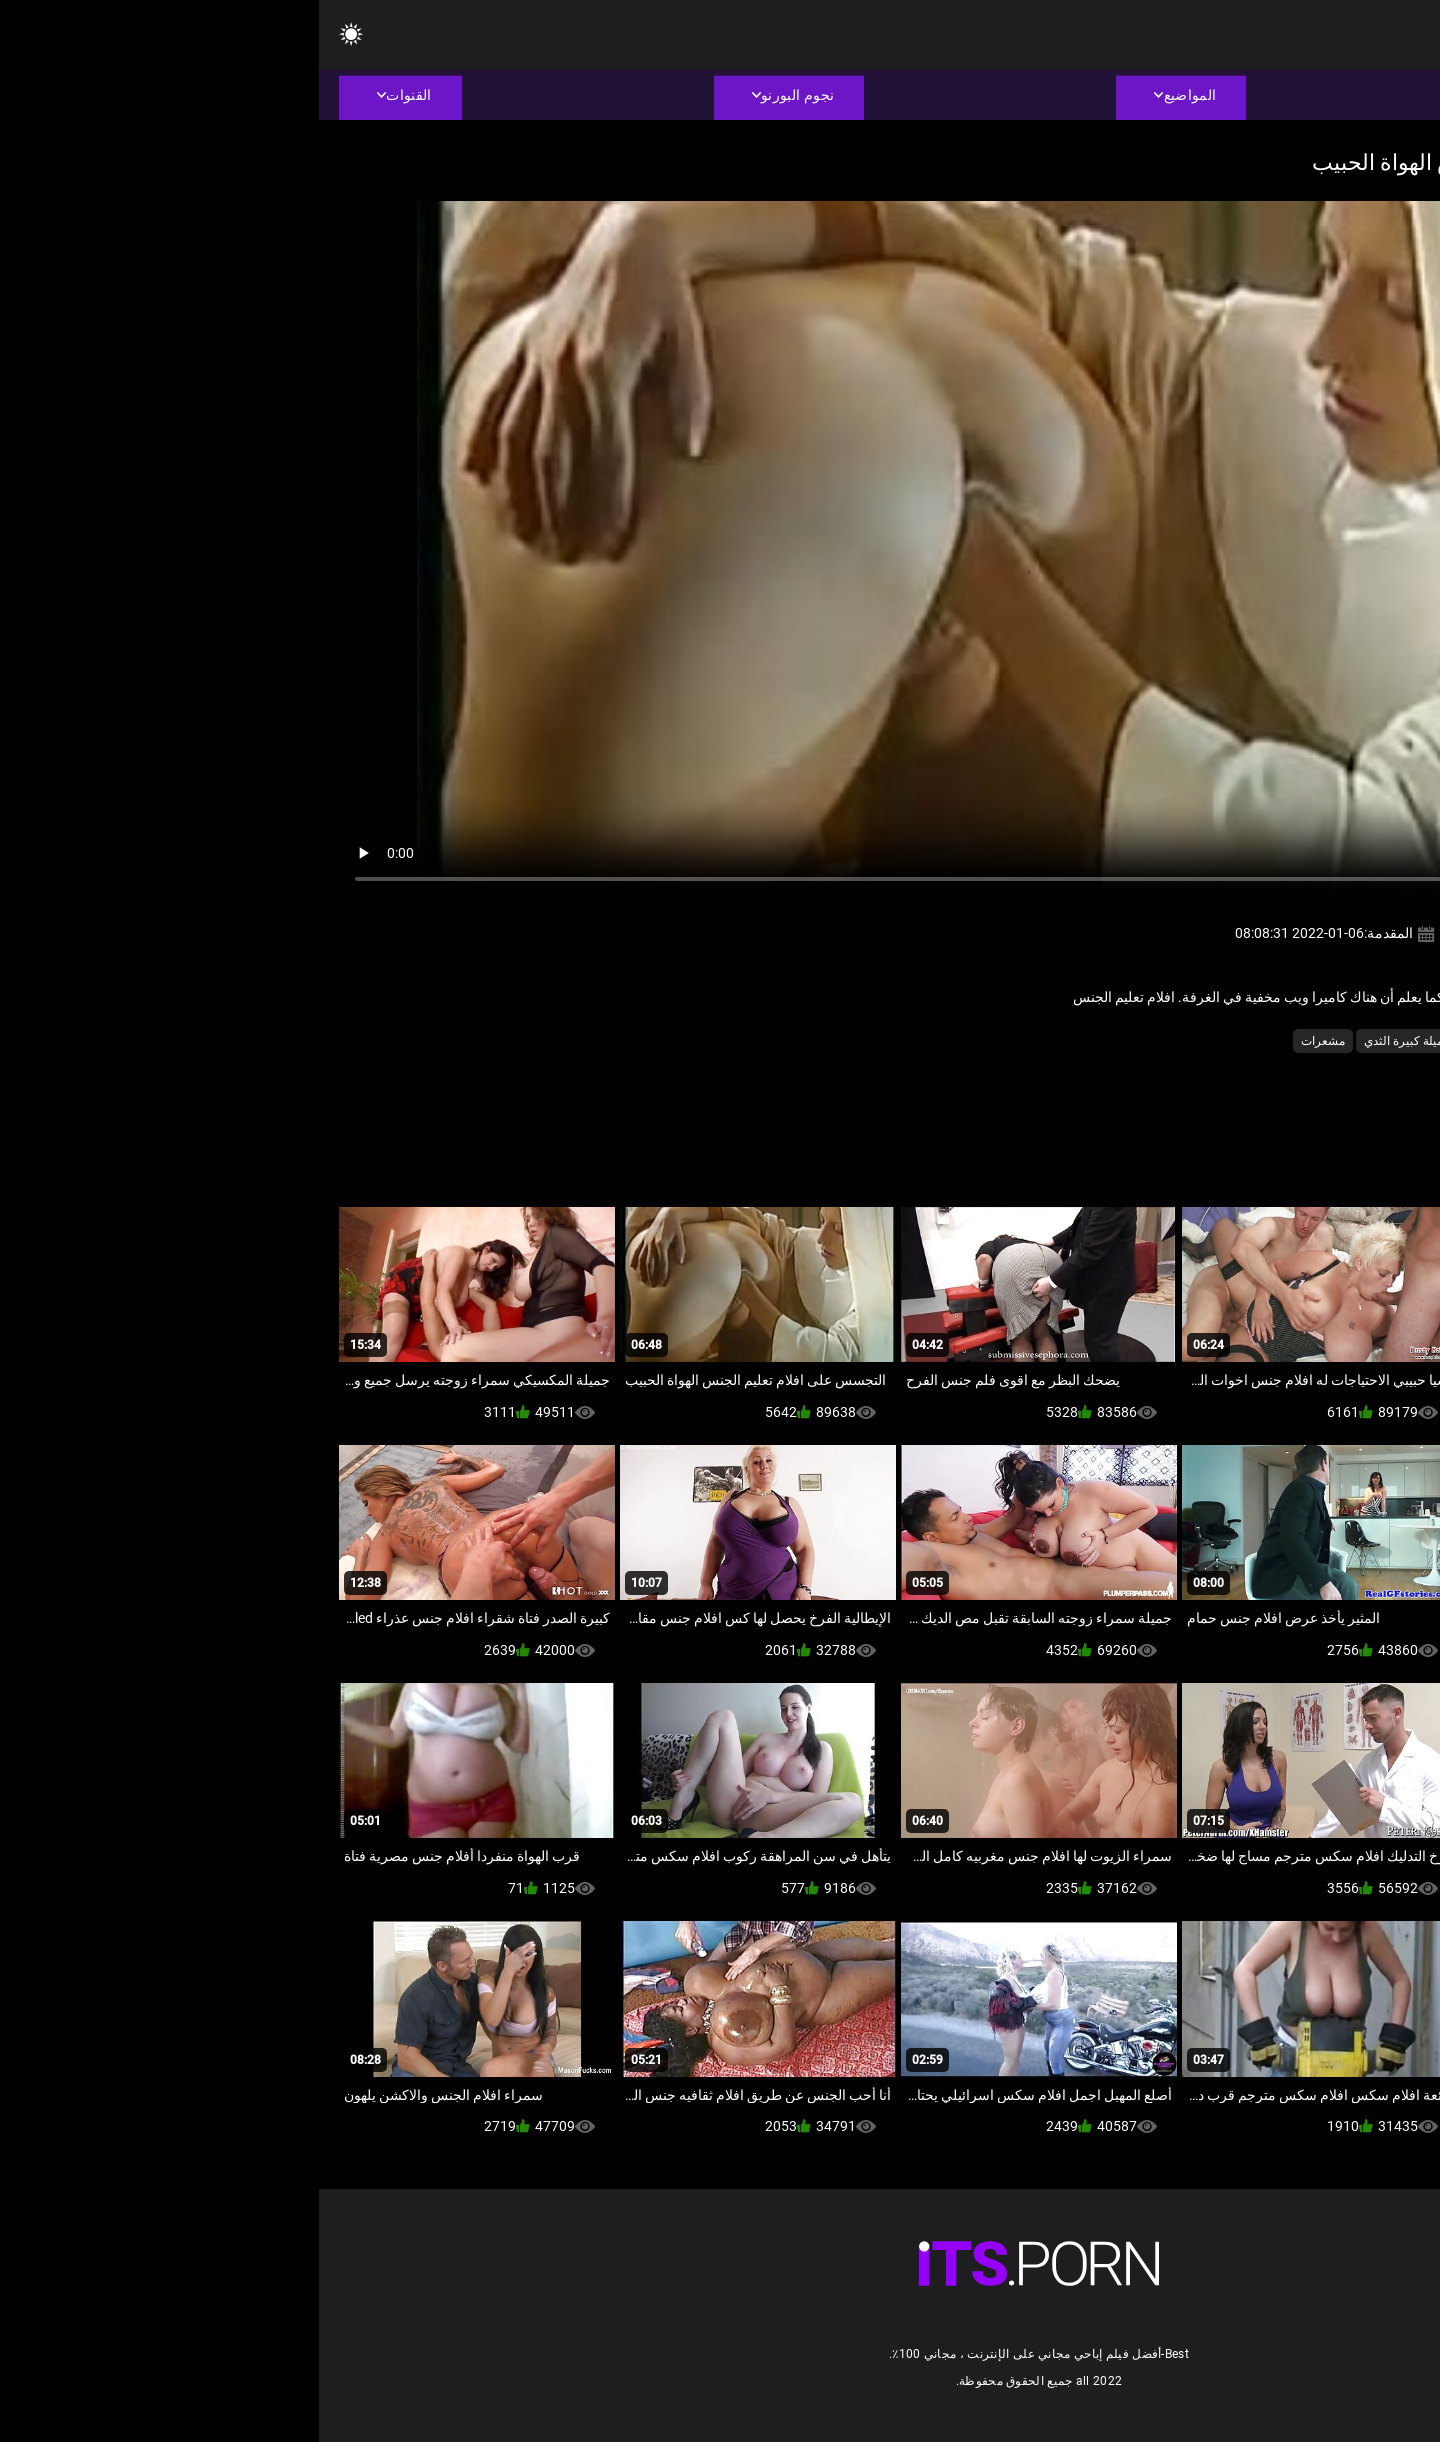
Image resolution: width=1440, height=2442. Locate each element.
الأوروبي (1303, 1041)
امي (1160, 1041)
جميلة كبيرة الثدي (1088, 1041)
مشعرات (1004, 1041)
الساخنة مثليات (1226, 1041)
